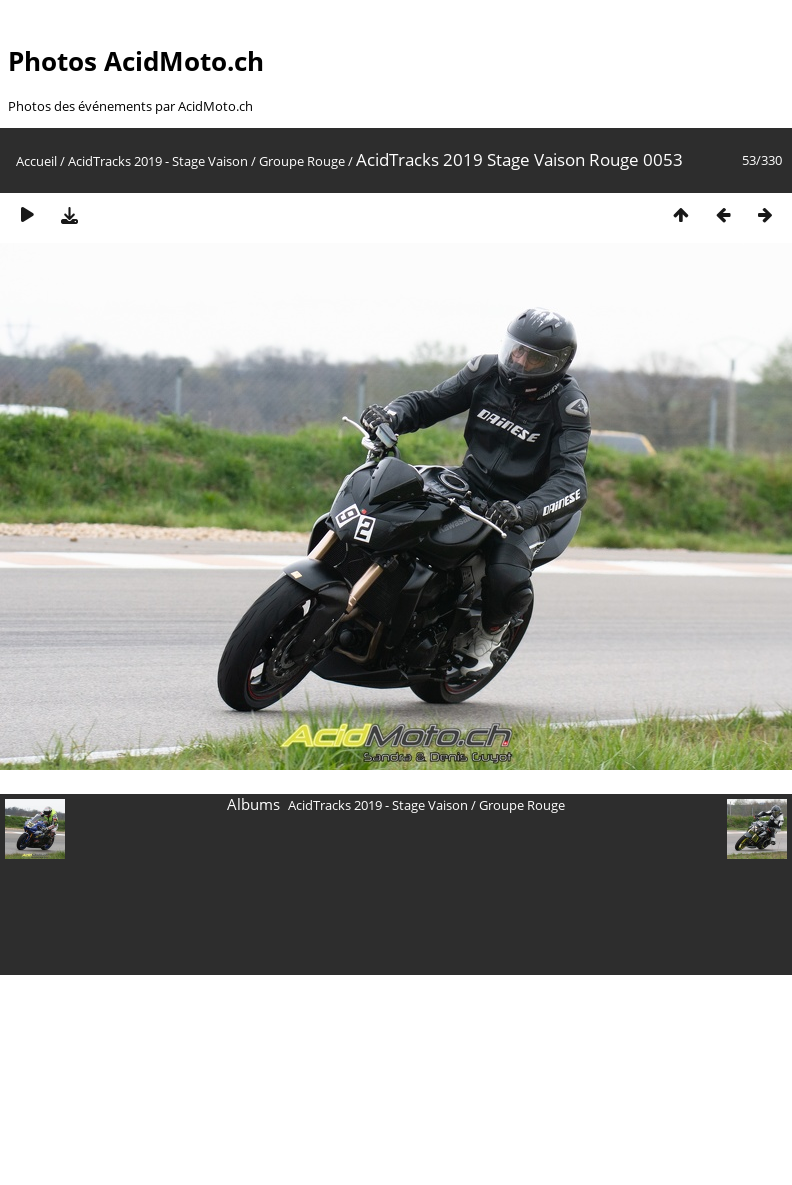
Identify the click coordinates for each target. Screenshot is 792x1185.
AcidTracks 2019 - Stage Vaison (158, 161)
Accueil (36, 161)
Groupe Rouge (302, 161)
